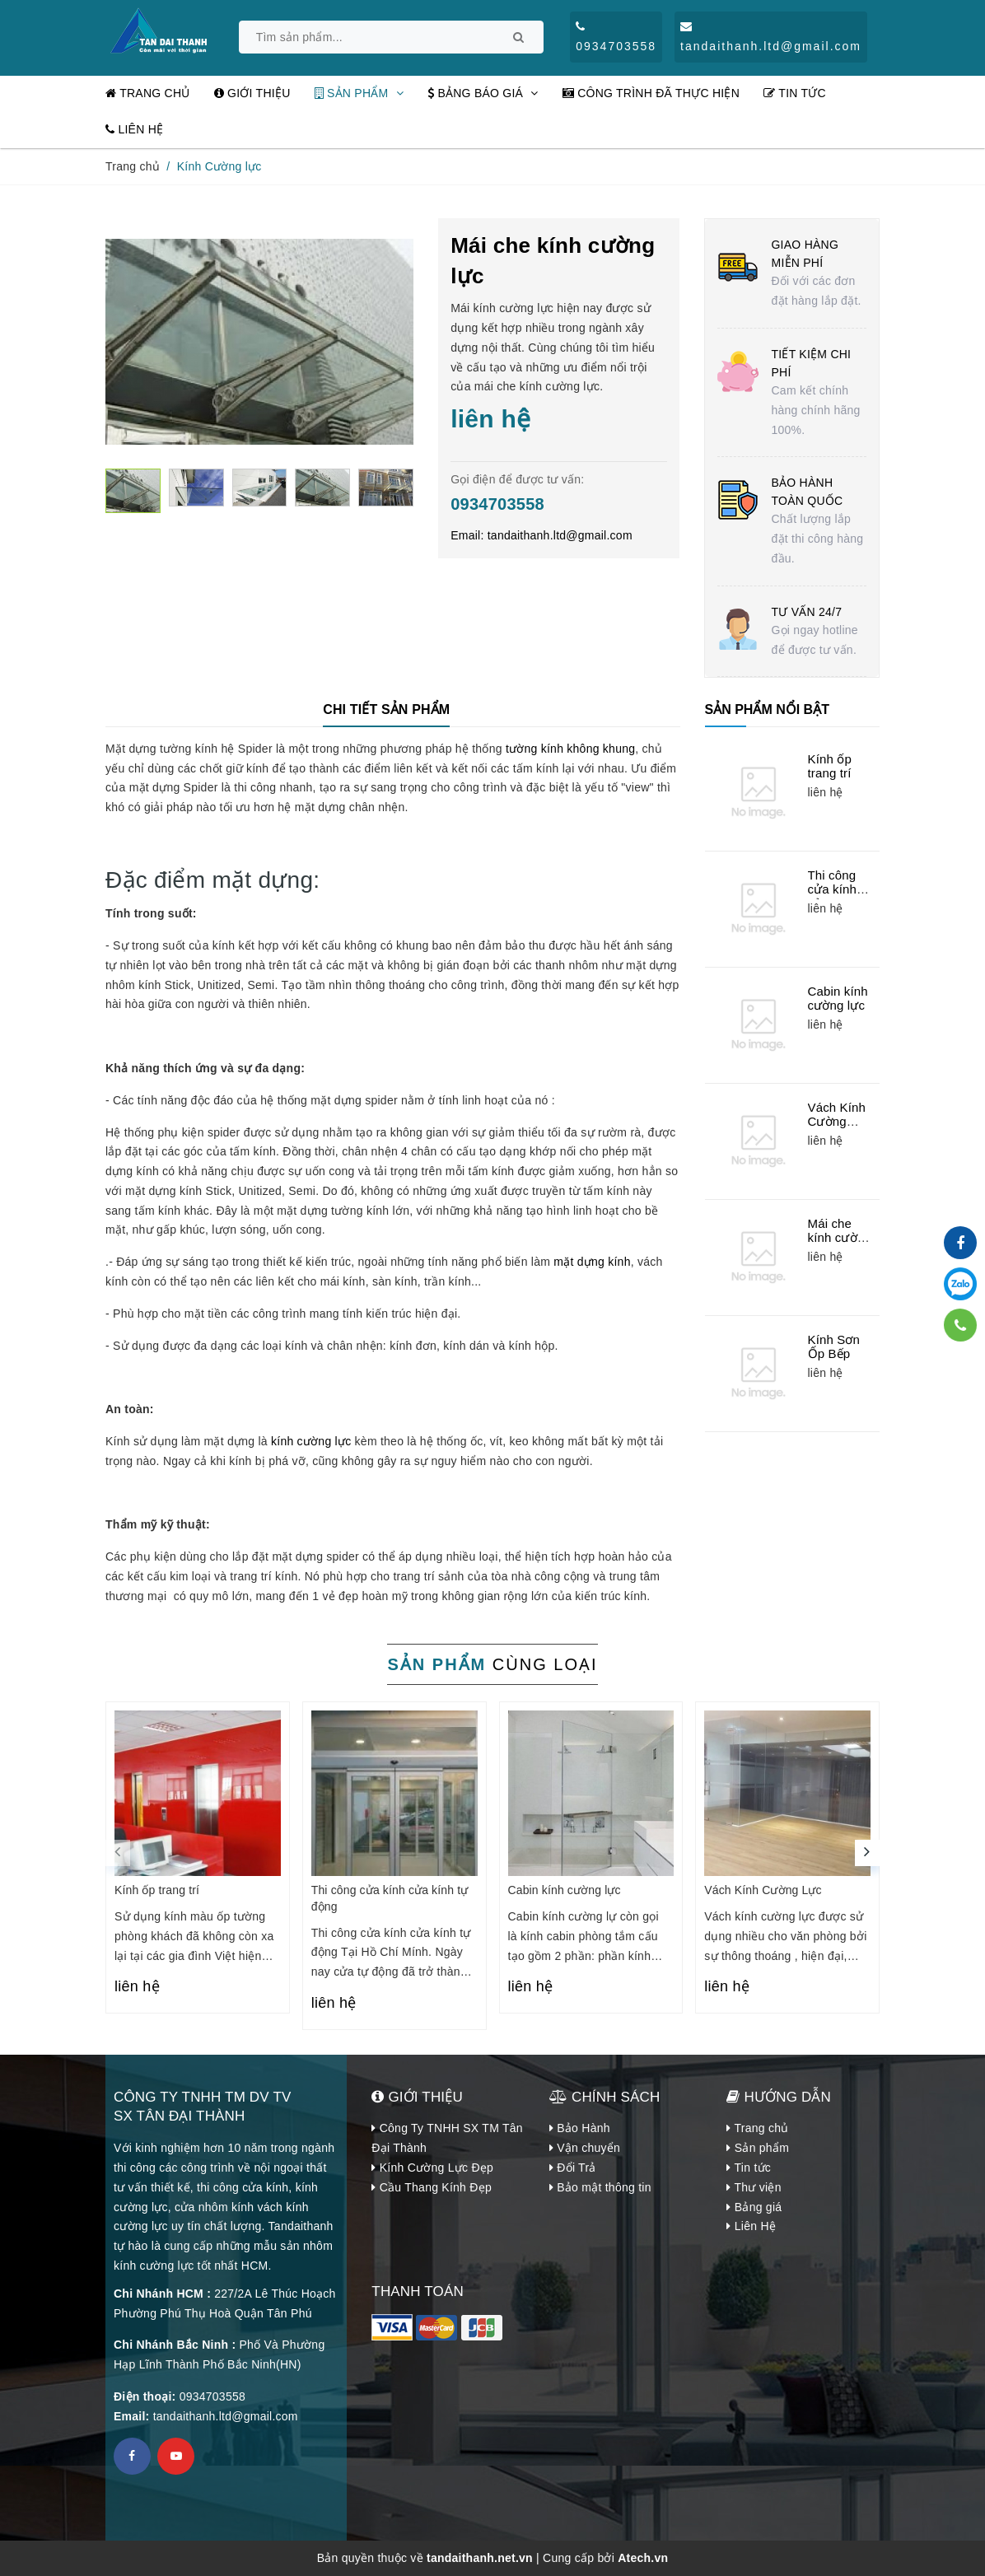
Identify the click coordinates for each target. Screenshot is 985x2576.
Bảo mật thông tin (600, 2187)
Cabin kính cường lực (838, 998)
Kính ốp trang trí (830, 766)
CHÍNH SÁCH (605, 2097)
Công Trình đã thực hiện (651, 93)
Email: (541, 535)
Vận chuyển (584, 2147)
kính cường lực (311, 1441)
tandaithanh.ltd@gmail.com (225, 2416)
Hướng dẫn (778, 2097)
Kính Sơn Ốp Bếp (834, 1346)
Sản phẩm (359, 93)
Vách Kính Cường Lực (837, 1121)
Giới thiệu (252, 93)
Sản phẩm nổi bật (767, 709)
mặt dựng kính (590, 1261)
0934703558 (497, 504)
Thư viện (753, 2187)
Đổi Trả (572, 2167)
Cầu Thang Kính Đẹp (431, 2187)
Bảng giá (754, 2207)
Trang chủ (147, 93)
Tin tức (794, 93)
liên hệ (137, 1986)
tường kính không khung (570, 748)
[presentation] (117, 1853)
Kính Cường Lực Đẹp (432, 2167)
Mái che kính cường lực (839, 1237)
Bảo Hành (579, 2128)
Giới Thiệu (417, 2097)
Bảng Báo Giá (483, 93)
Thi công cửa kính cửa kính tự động (832, 897)
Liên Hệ (134, 129)
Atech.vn (643, 2557)
